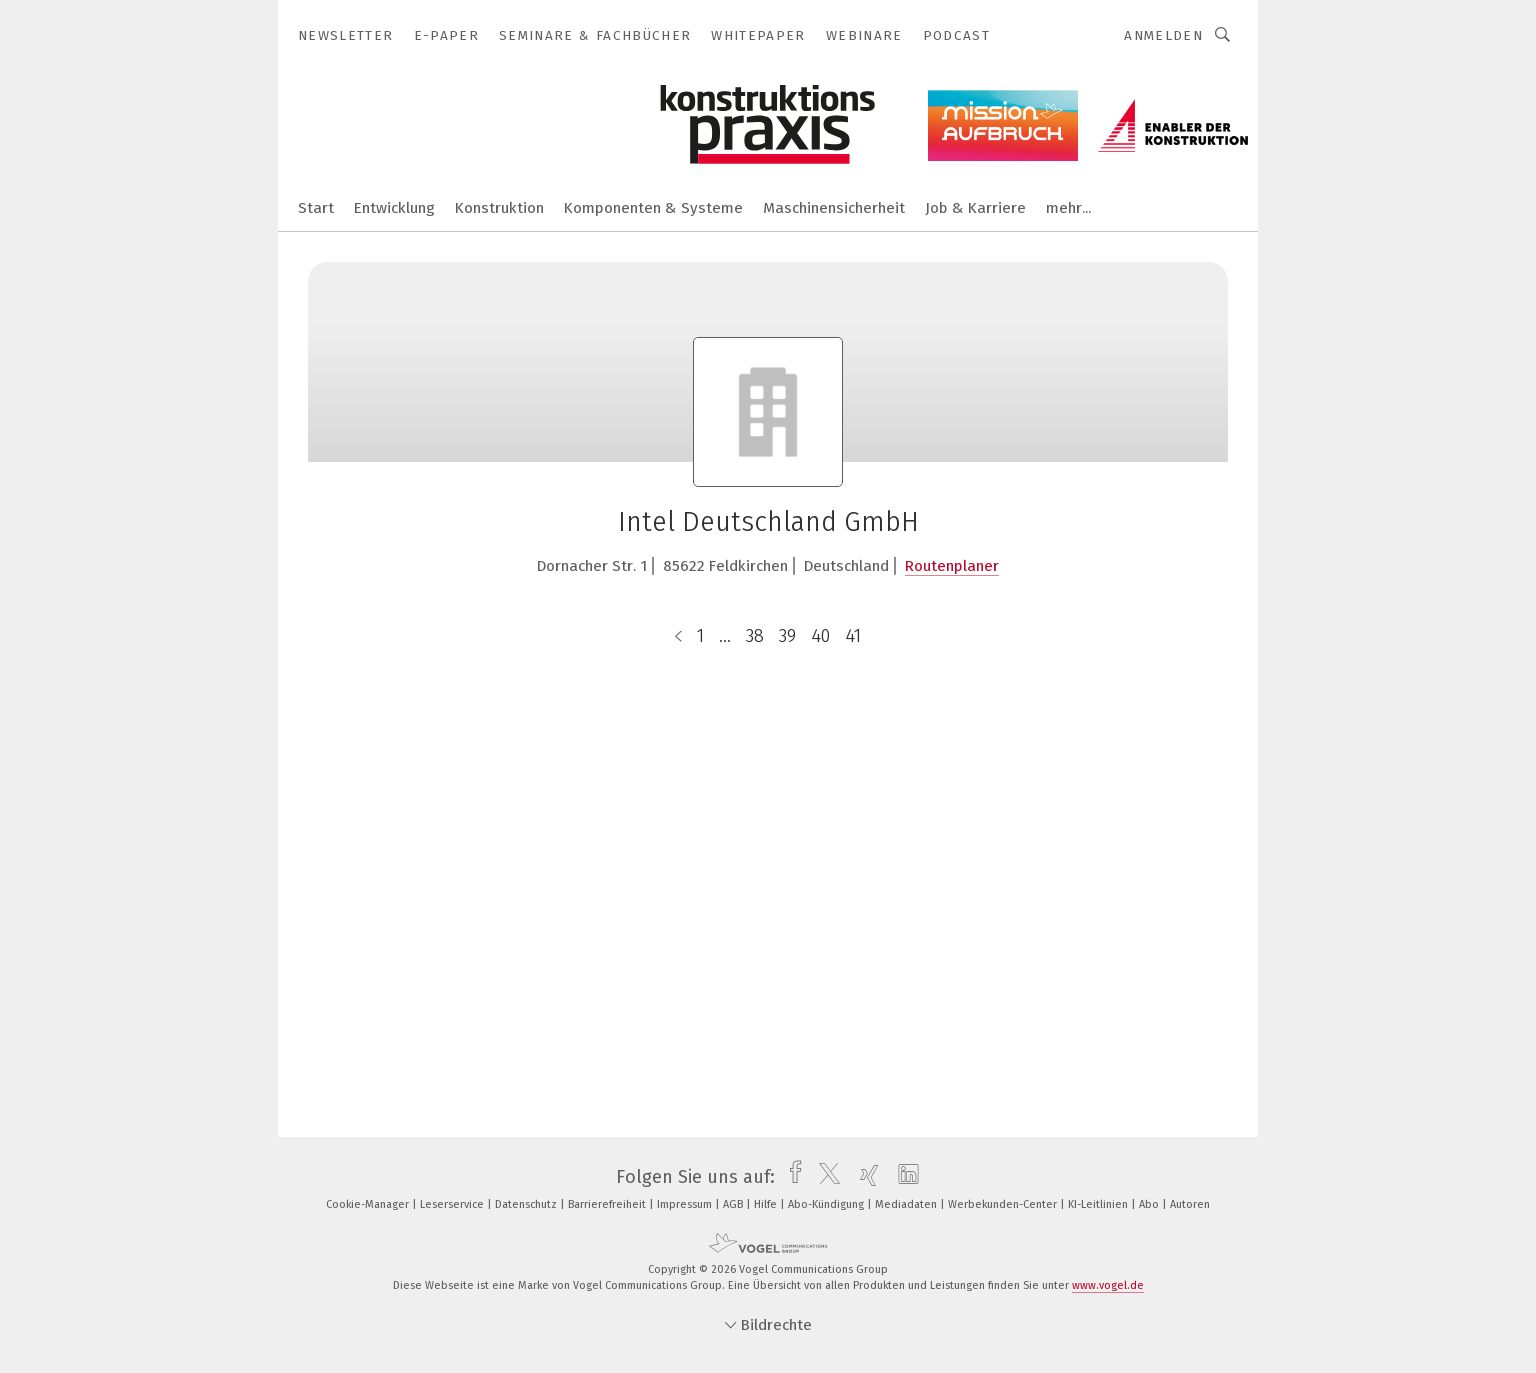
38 (755, 636)
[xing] (864, 1177)
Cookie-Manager (369, 1204)
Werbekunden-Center (1004, 1204)
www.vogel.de (1108, 1285)
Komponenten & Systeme (653, 208)
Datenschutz (527, 1204)
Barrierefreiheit (608, 1204)
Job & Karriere (975, 208)
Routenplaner (952, 566)
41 (853, 636)
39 (787, 636)
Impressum (686, 1204)
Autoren (1190, 1204)
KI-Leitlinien (1099, 1204)
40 (820, 636)
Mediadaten (907, 1204)
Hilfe (767, 1204)
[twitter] (824, 1177)
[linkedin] (903, 1177)
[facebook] (790, 1177)
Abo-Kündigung (827, 1204)
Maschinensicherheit (834, 208)
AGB (734, 1204)
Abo (1150, 1204)
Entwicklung (394, 208)
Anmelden (1163, 35)
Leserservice (453, 1204)
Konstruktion (499, 208)
